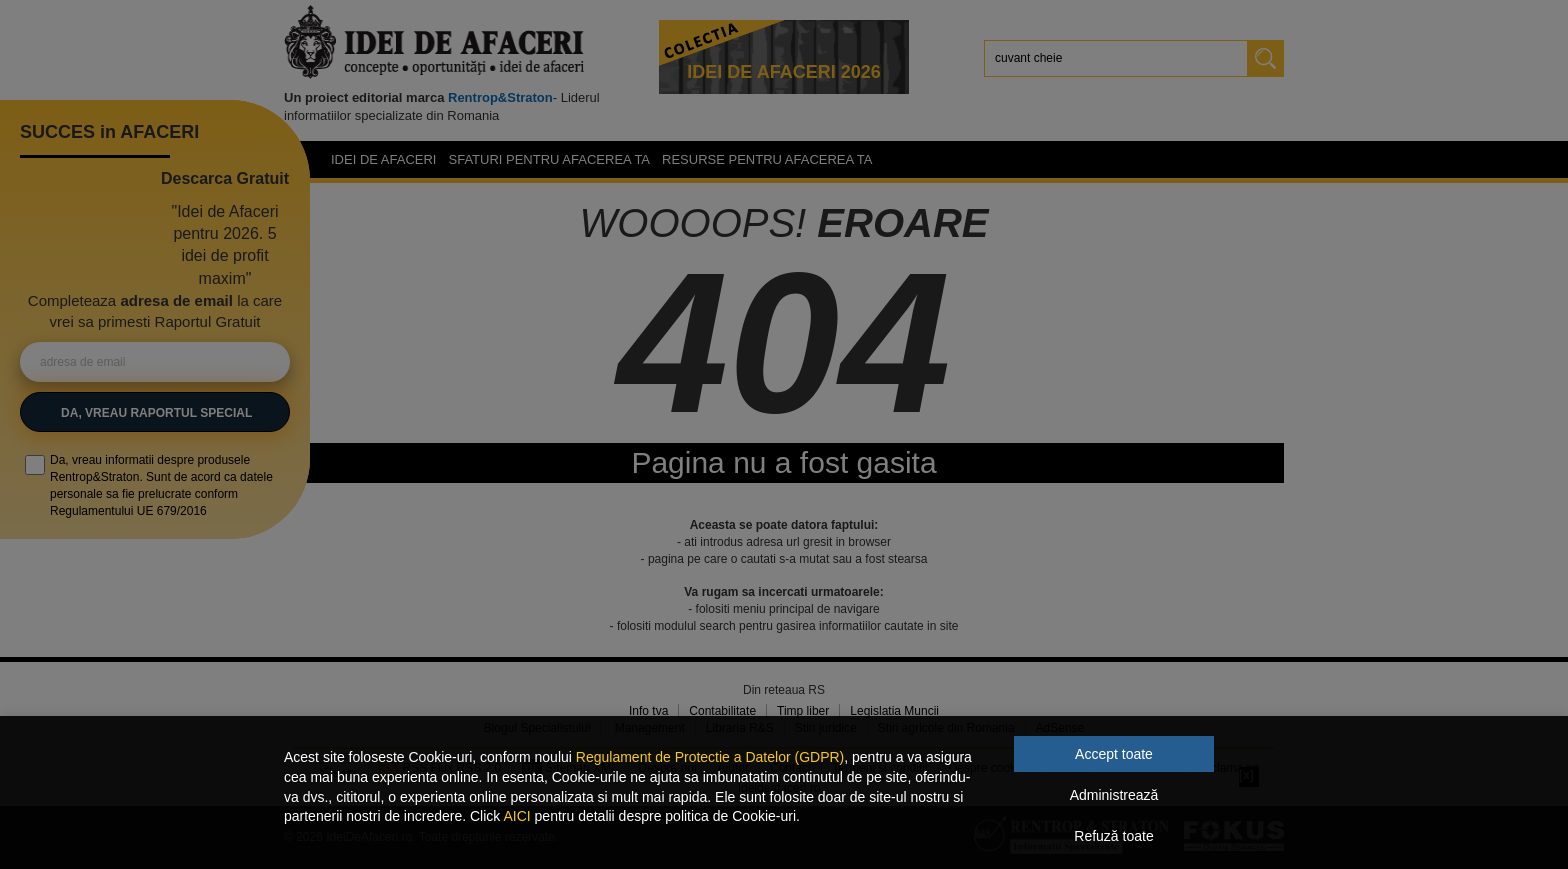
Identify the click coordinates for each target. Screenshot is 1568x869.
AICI (516, 816)
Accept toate (1114, 754)
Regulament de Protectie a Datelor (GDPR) (710, 757)
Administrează (1114, 795)
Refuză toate (1113, 836)
